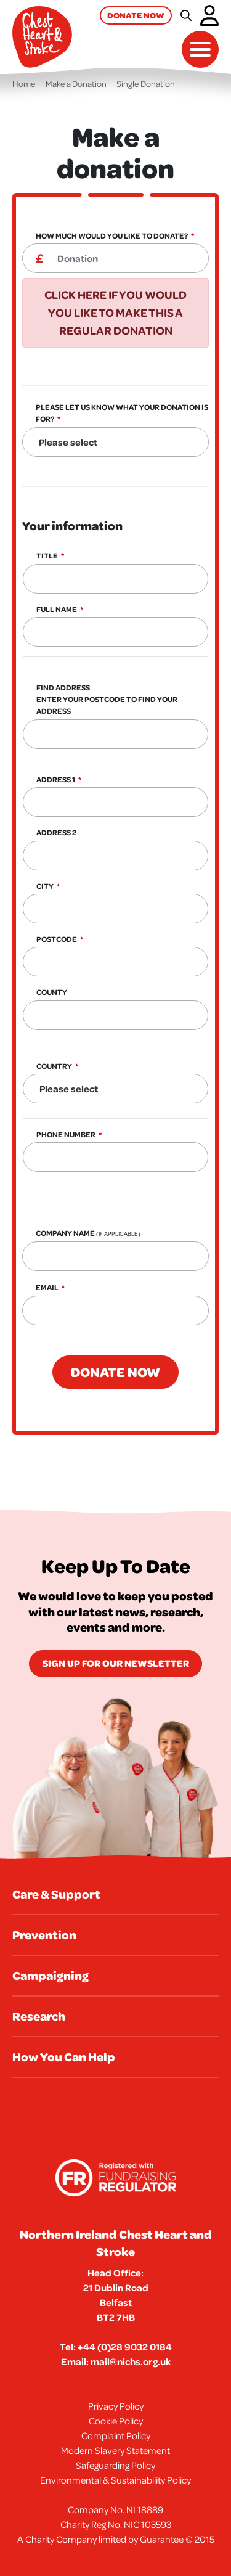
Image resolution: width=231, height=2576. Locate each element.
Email (47, 1287)
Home (24, 84)
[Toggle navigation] (200, 49)
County (51, 992)
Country (54, 1066)
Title (47, 555)
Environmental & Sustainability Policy (115, 2480)
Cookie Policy (116, 2420)
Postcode (56, 939)
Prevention (44, 1934)
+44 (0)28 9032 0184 (125, 2346)
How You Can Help (63, 2056)
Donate (135, 15)
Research (38, 2016)
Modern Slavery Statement (115, 2450)
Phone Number (65, 1134)
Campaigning (50, 1975)
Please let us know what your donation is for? (122, 413)
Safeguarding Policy (115, 2465)
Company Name (88, 1233)
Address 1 (55, 779)
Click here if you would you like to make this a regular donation (115, 312)
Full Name (56, 609)
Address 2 (56, 832)
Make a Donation (76, 84)
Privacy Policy (116, 2406)
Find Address (106, 699)
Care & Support (56, 1894)
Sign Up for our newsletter (116, 1663)
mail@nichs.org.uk (131, 2361)
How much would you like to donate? (112, 236)
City (45, 886)
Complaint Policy (115, 2435)
